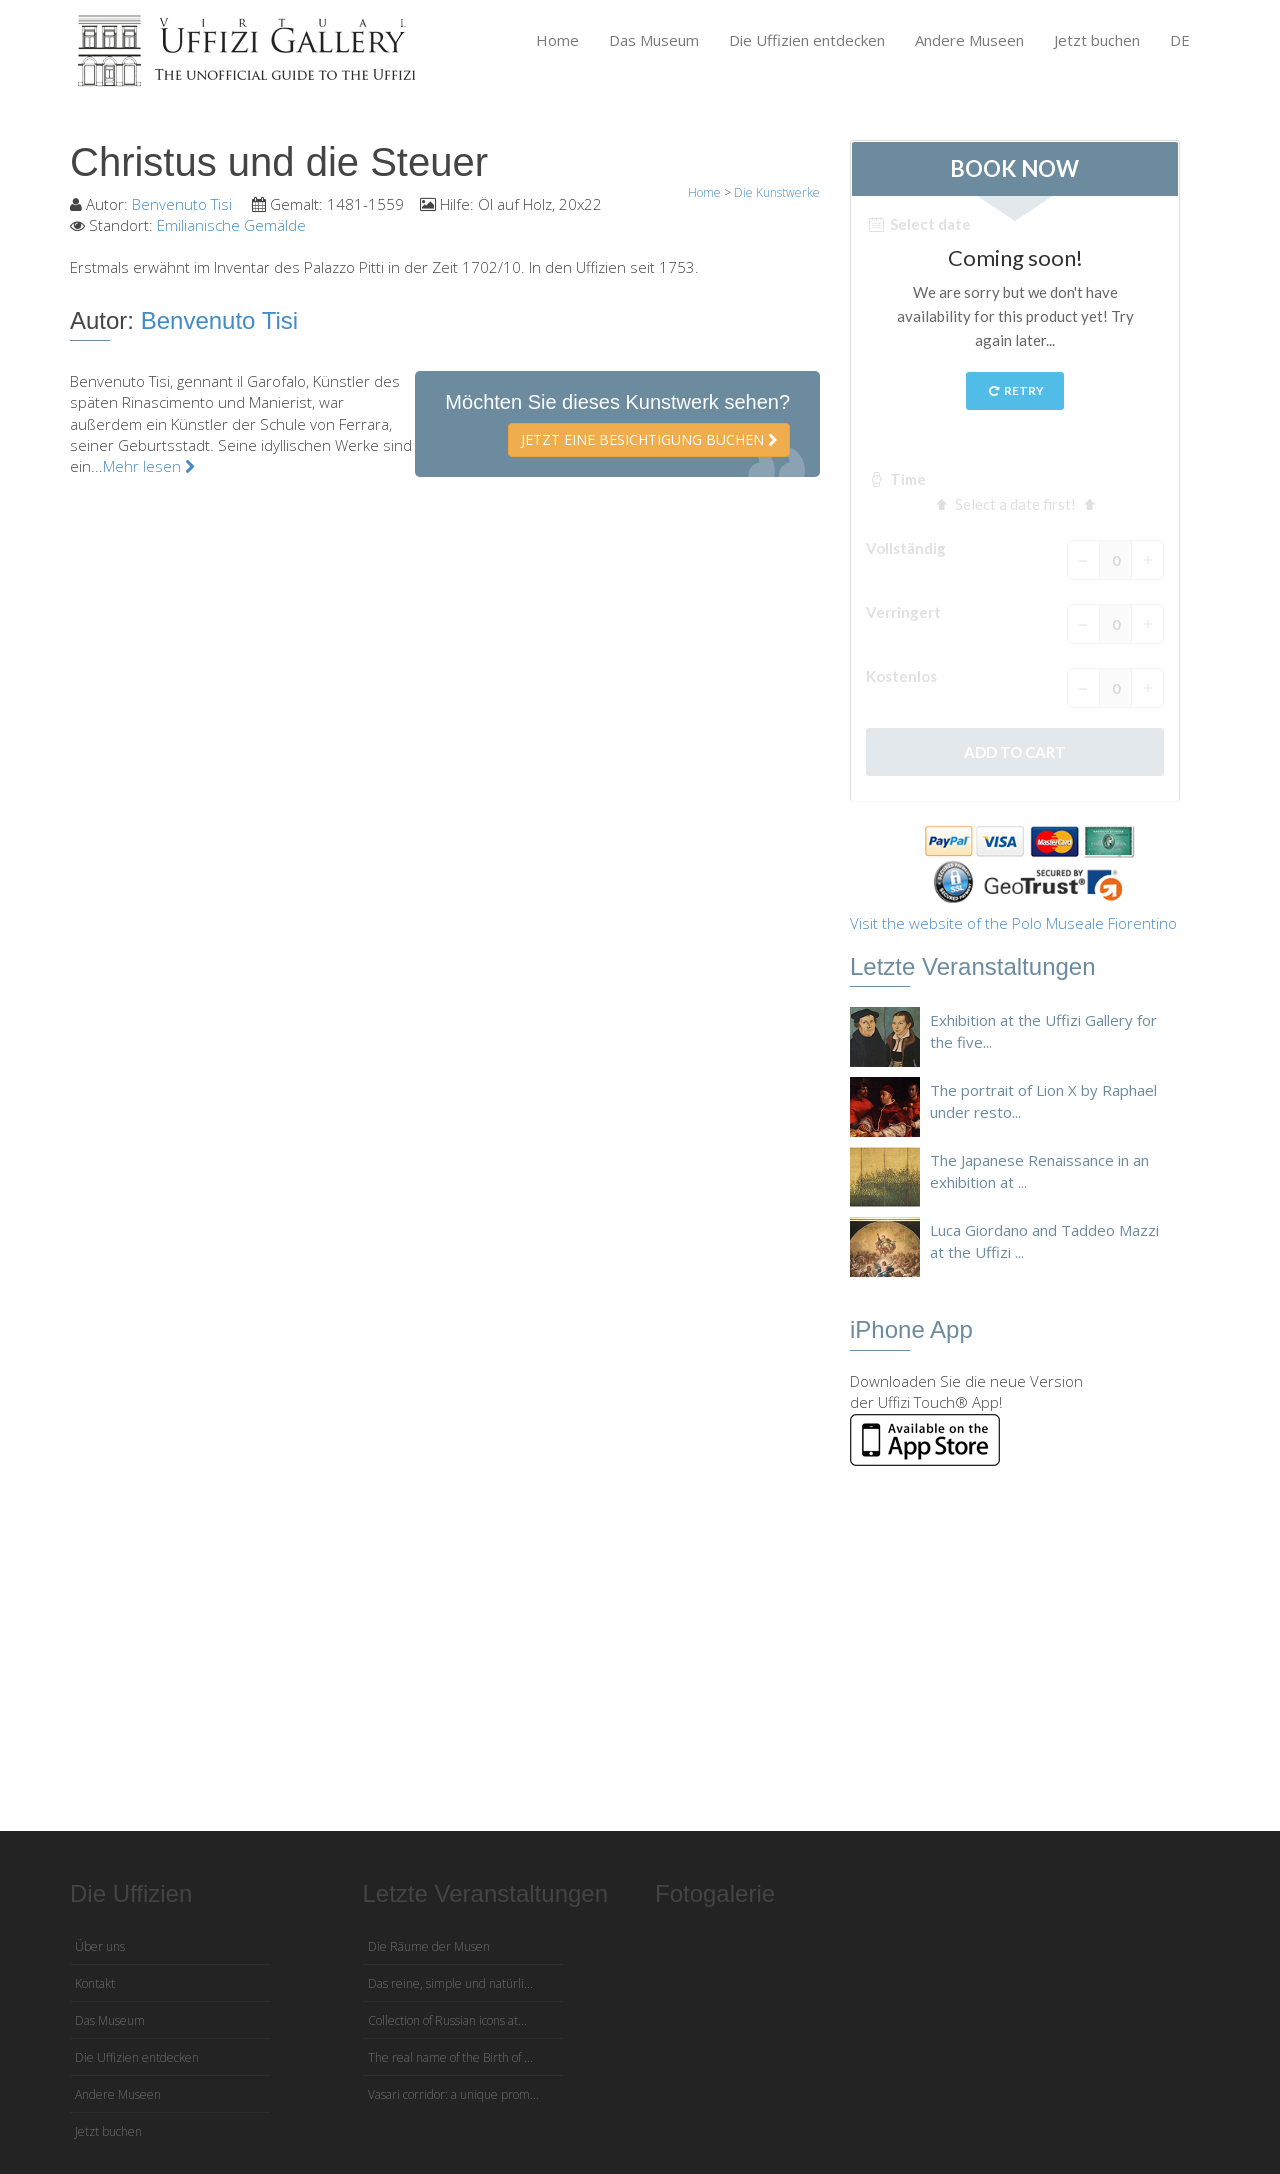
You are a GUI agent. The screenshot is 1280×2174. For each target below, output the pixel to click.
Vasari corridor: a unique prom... (453, 2094)
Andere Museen (969, 40)
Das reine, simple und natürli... (450, 1983)
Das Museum (654, 40)
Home (557, 40)
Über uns (100, 1946)
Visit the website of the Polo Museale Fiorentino (1013, 923)
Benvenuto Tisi (184, 204)
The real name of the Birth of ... (450, 2057)
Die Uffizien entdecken (807, 40)
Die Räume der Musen (429, 1946)
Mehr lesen (149, 466)
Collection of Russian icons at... (447, 2020)
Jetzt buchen (1097, 40)
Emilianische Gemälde (231, 225)
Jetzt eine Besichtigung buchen (649, 439)
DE (1180, 40)
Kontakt (95, 1983)
